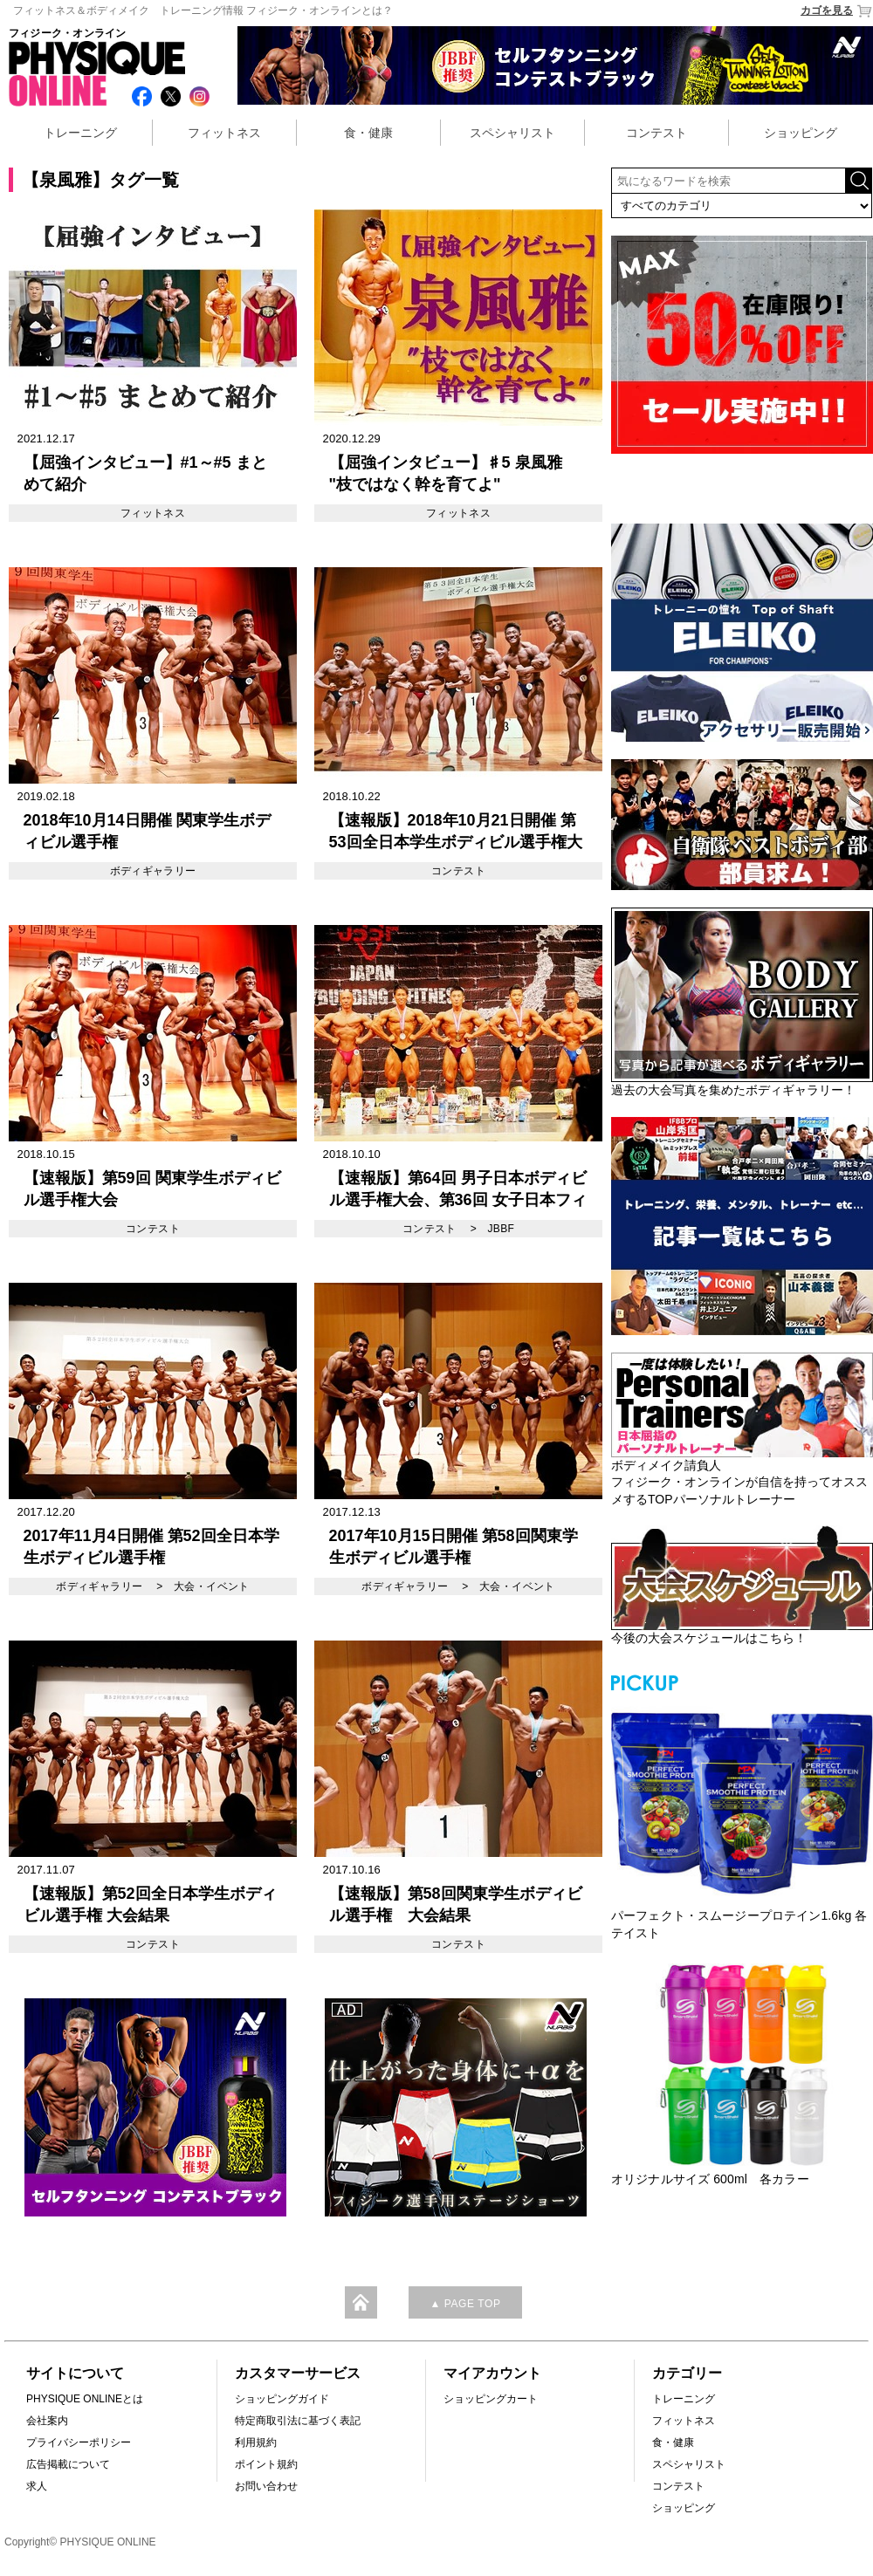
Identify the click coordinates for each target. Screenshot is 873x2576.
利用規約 (256, 2442)
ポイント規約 (266, 2464)
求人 (36, 2486)
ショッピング (800, 133)
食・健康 (368, 133)
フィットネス (224, 133)
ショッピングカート (490, 2399)
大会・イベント (212, 1586)
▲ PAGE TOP (465, 2304)
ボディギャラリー (153, 871)
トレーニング (80, 133)
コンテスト (656, 133)
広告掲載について (68, 2464)
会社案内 (47, 2421)
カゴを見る (837, 11)
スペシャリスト (512, 133)
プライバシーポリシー (78, 2442)
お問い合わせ (266, 2486)
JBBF (500, 1229)
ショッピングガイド (282, 2399)
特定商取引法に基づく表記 (298, 2421)
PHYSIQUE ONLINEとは (84, 2399)
